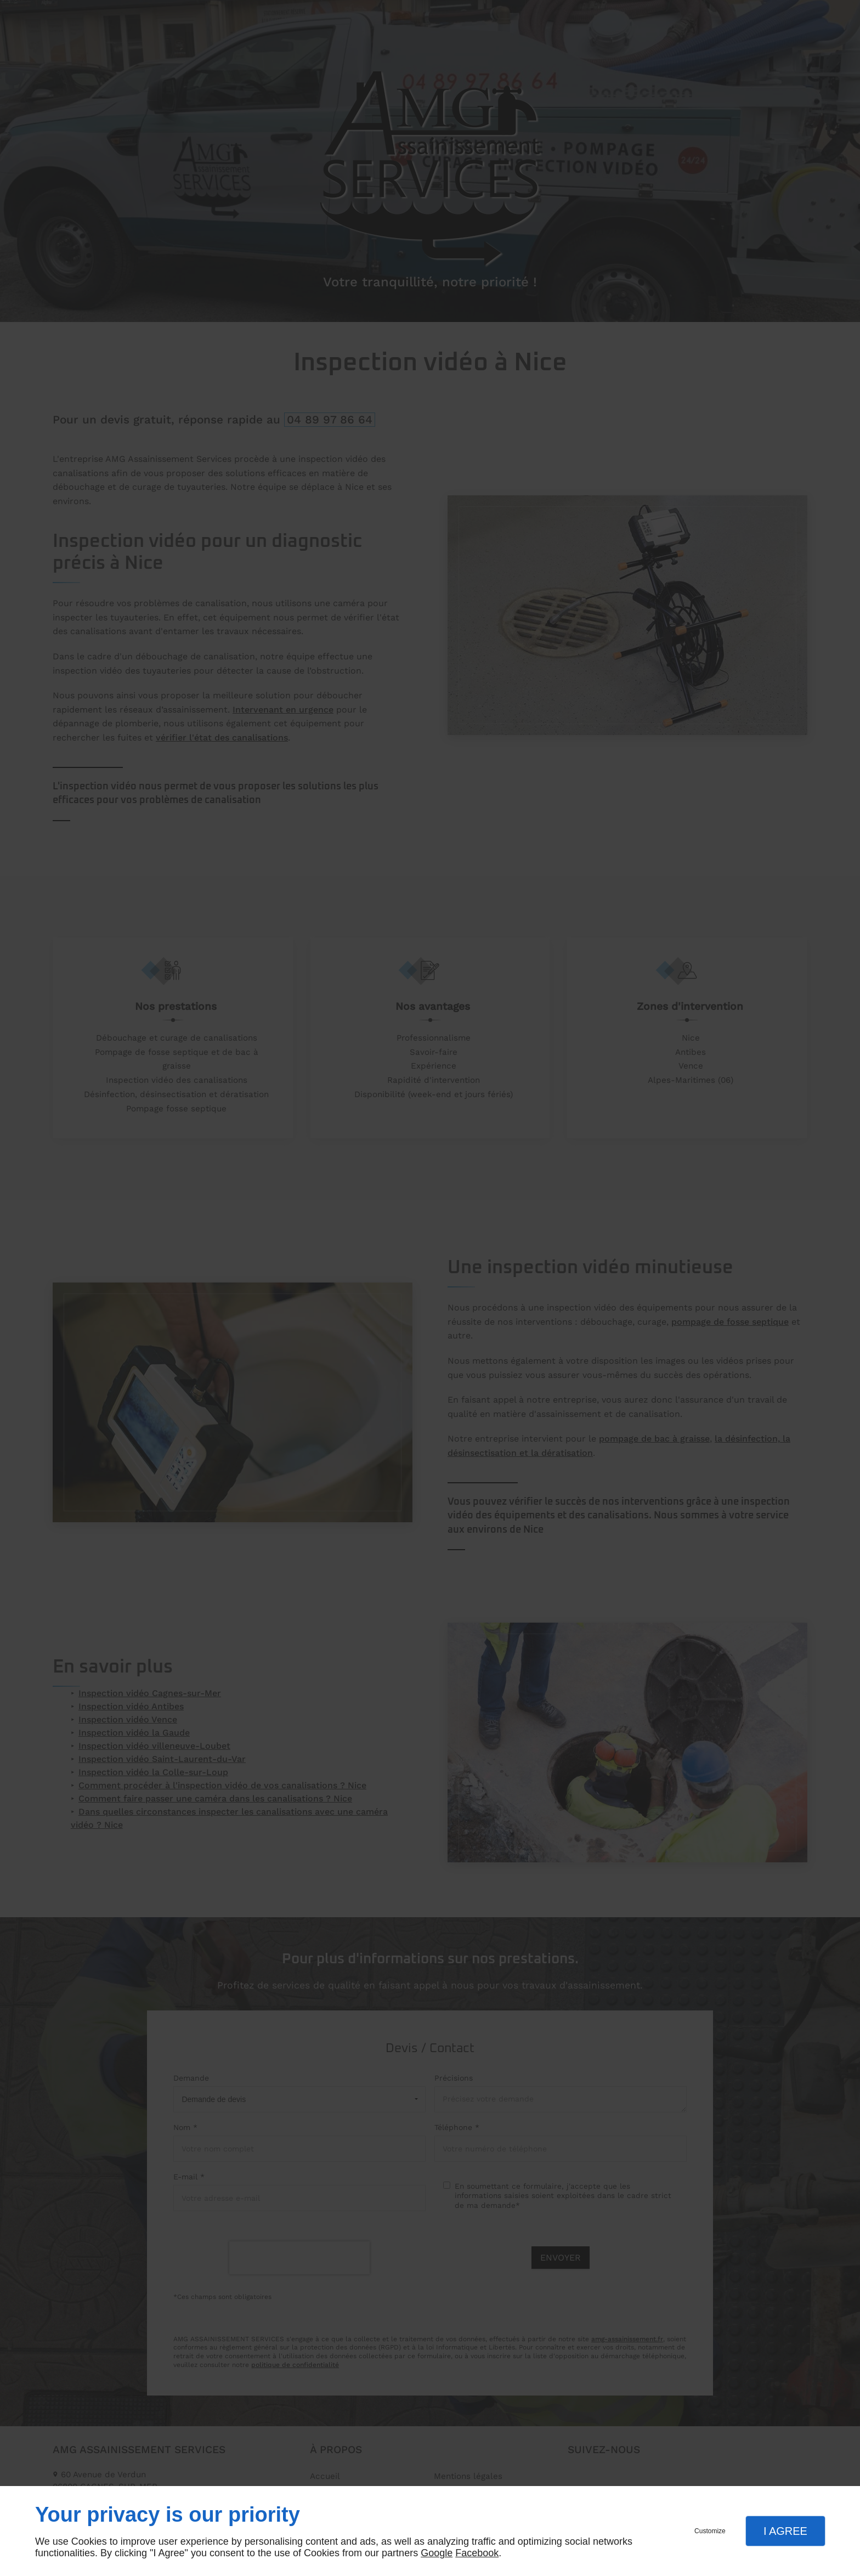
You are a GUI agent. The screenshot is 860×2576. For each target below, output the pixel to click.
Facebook (477, 2552)
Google (436, 2552)
